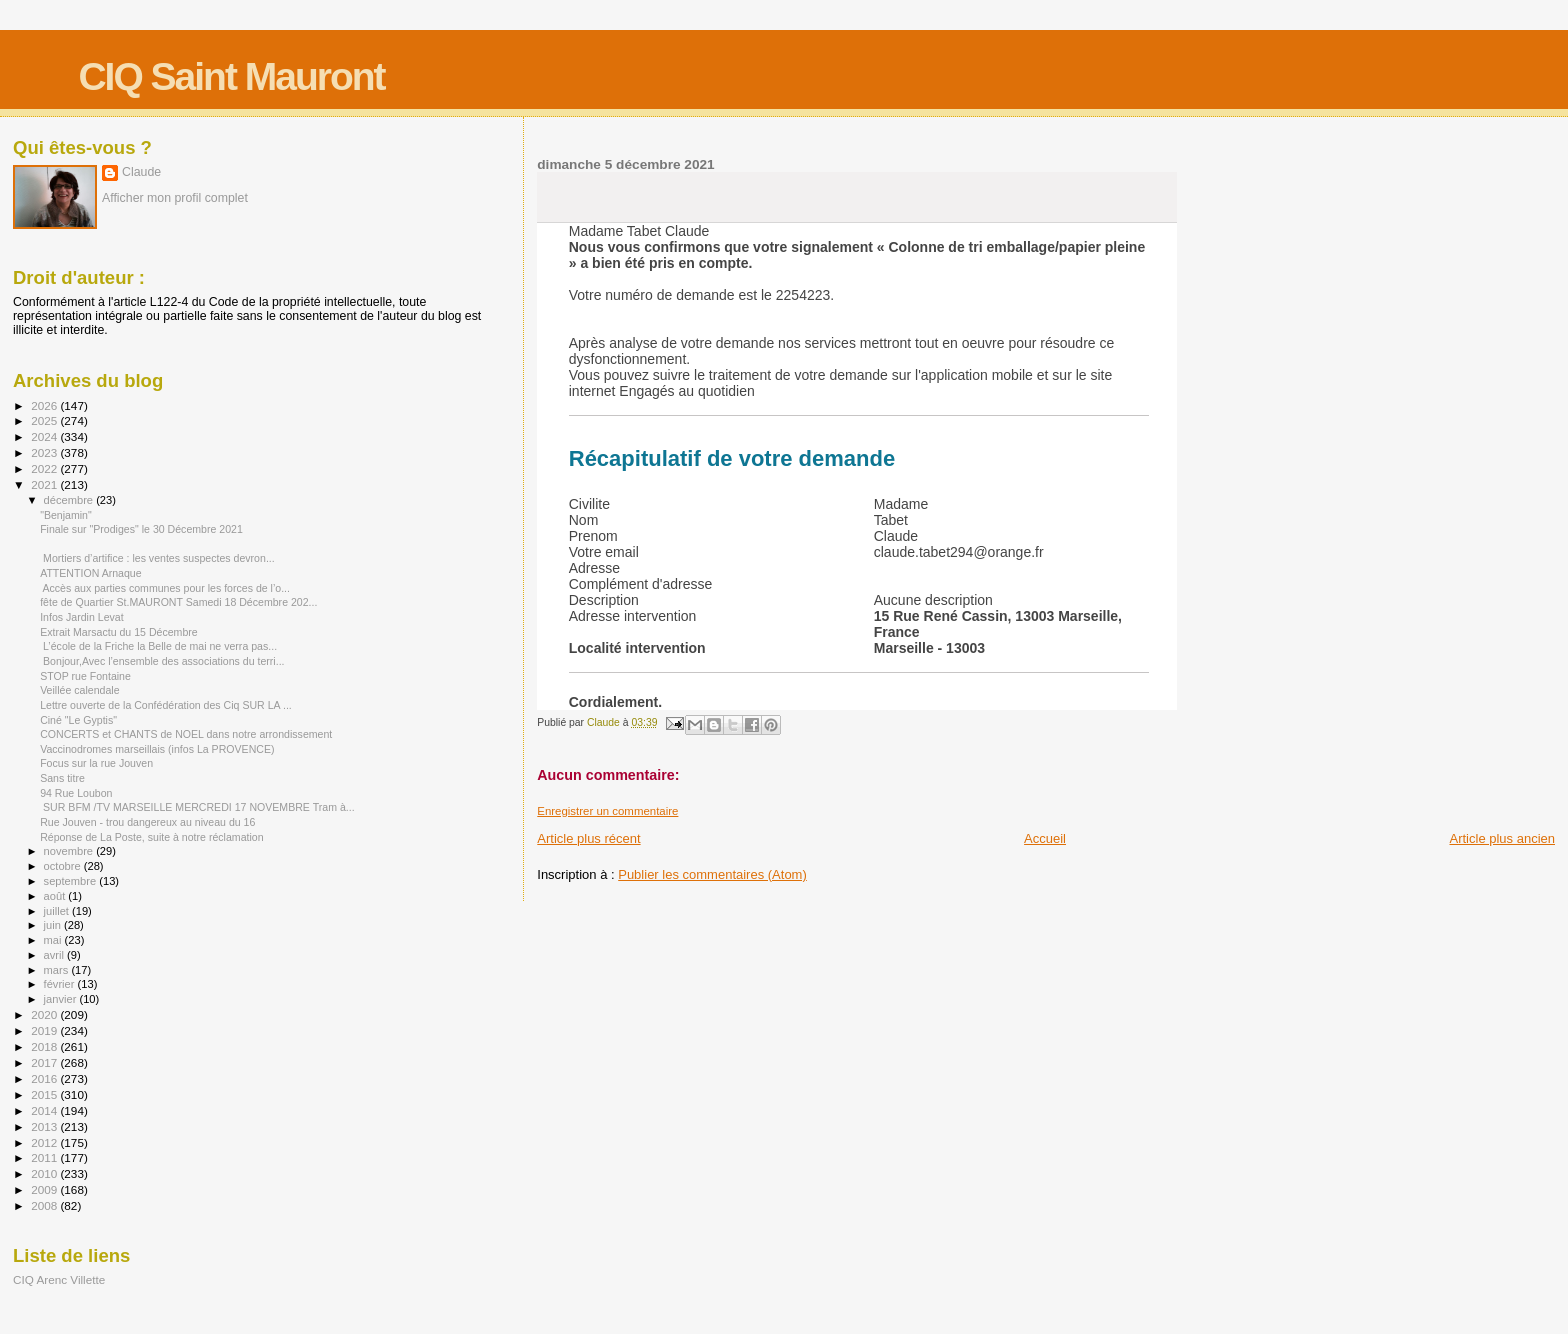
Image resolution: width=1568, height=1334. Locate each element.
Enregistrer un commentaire (607, 811)
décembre (70, 500)
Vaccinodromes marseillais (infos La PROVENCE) (157, 749)
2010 (45, 1173)
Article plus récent (588, 838)
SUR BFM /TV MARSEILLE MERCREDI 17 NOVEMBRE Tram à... (197, 807)
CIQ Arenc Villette (59, 1279)
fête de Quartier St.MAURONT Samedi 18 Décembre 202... (178, 602)
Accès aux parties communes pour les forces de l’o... (165, 588)
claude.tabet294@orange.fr (959, 552)
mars (58, 970)
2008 (45, 1205)
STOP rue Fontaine (85, 676)
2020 (45, 1014)
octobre (64, 866)
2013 (45, 1126)
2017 (45, 1062)
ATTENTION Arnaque (91, 573)
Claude (141, 172)
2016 (45, 1078)
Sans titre (62, 778)
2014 (45, 1110)
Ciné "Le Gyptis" (78, 720)
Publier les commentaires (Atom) (712, 874)
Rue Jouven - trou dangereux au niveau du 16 (147, 822)
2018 (45, 1046)
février (61, 984)
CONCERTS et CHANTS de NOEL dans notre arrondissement (186, 734)
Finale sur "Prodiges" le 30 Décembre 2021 (141, 529)
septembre (72, 881)
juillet (58, 911)
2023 (45, 452)
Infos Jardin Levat (82, 617)
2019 (45, 1030)
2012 (45, 1142)
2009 (45, 1189)
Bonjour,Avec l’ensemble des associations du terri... (162, 661)
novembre (70, 851)
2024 (45, 436)
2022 (45, 468)
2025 (45, 420)
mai (54, 940)
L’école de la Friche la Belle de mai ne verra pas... (158, 646)
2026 (45, 405)
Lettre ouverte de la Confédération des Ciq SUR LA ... (166, 705)
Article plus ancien (1503, 838)
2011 (45, 1157)
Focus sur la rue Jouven (96, 763)
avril (56, 955)
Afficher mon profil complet (175, 198)
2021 (45, 484)
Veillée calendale (79, 690)
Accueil (1045, 838)
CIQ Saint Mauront (231, 76)
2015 (45, 1094)
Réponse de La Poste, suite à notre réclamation (151, 837)
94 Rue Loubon (76, 793)
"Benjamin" (66, 515)
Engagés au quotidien (686, 391)
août (56, 896)
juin (54, 925)
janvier (62, 999)
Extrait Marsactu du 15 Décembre (119, 632)
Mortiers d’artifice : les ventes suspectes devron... (157, 558)
